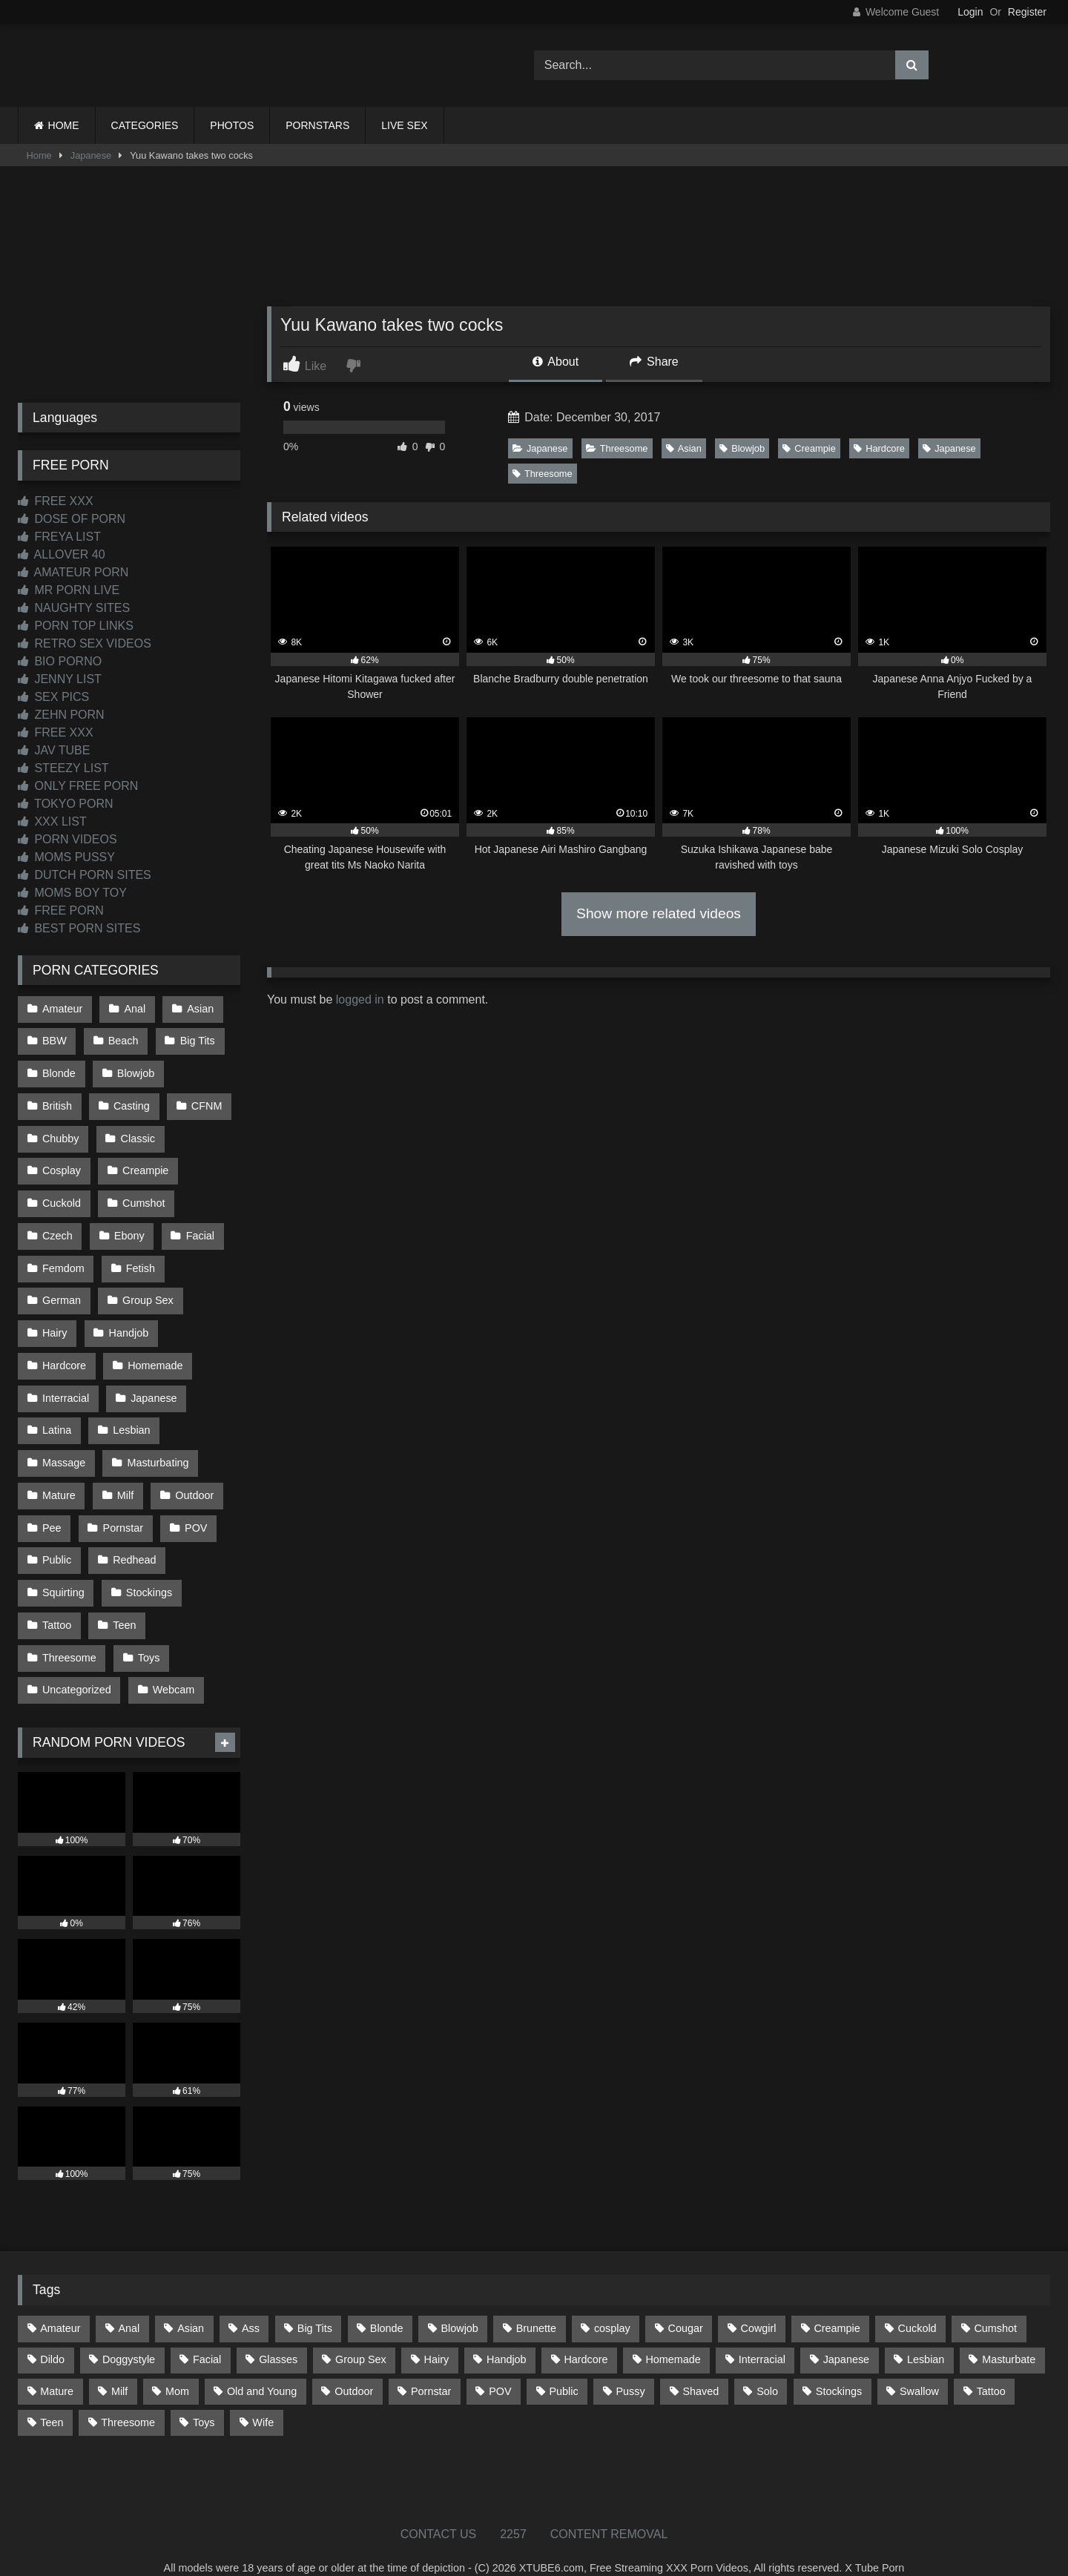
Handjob (128, 1322)
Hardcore (879, 448)
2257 (513, 2510)
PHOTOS (232, 125)
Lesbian (130, 1416)
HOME (63, 125)
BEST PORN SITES (79, 928)
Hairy (54, 1322)
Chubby (60, 1133)
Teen (123, 1604)
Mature (59, 1479)
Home (39, 155)
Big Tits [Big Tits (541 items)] (314, 2304)
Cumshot (143, 1196)
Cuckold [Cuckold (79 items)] (917, 2304)
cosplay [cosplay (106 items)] (612, 2304)
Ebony (128, 1227)
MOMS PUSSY (66, 857)
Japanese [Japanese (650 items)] (846, 2336)
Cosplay (61, 1165)
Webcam (173, 1667)
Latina (56, 1416)
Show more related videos (658, 913)
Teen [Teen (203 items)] (51, 2399)
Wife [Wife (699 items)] (263, 2399)
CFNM (205, 1102)
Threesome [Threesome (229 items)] (128, 2399)
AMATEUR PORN (73, 572)
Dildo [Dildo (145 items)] (52, 2336)
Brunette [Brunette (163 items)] (536, 2304)
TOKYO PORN (65, 803)
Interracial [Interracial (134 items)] (762, 2336)
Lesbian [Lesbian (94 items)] (925, 2336)
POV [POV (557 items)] (500, 2368)
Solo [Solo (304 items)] (767, 2368)
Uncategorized (76, 1667)
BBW (54, 1040)
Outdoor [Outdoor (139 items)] (353, 2368)
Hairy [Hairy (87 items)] (436, 2336)
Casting (131, 1102)
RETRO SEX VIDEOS (84, 643)
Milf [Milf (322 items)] (119, 2368)
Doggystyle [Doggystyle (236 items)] (128, 2336)
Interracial (65, 1385)
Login (970, 12)
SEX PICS (53, 697)
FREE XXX (55, 501)
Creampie (808, 448)
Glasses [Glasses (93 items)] (278, 2336)
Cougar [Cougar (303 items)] (685, 2304)
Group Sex (147, 1291)
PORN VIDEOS (67, 839)
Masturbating (157, 1447)
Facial (199, 1227)
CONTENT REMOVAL (609, 2510)
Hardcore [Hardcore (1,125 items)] (585, 2336)
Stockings (148, 1573)
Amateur (62, 1008)
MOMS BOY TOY (72, 892)
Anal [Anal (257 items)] (128, 2304)
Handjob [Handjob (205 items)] (507, 2336)
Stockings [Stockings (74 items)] (839, 2368)
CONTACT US (438, 2510)
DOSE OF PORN (71, 519)
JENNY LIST (60, 679)
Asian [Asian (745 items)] (190, 2304)
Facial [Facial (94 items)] (207, 2336)
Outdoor (193, 1479)
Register (1027, 12)
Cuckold (61, 1196)
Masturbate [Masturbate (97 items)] (1008, 2336)
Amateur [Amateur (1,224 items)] (60, 2304)
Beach (123, 1040)
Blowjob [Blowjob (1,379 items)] (459, 2304)
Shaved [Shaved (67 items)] (701, 2368)
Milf (124, 1479)
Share (654, 361)
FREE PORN (61, 910)
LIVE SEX (404, 125)
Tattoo (56, 1604)
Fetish (139, 1259)
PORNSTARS (317, 125)
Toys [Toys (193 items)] (204, 2399)
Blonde (59, 1071)
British (57, 1102)
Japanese (91, 155)
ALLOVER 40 (61, 554)
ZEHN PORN (61, 714)
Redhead (133, 1541)
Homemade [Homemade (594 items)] (672, 2336)
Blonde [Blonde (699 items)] (386, 2304)
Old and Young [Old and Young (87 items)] (262, 2368)
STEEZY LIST (63, 768)
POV (194, 1510)
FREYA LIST (59, 536)
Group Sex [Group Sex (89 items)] (360, 2336)
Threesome (617, 448)
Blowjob (742, 448)
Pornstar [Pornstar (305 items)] (431, 2368)
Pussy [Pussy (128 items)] (630, 2368)
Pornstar (122, 1510)
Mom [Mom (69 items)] (177, 2368)
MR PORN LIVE (68, 590)
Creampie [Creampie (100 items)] (837, 2304)
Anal (134, 1008)
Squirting (63, 1573)
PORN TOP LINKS (76, 625)
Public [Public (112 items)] (563, 2368)
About (555, 361)
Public (56, 1541)
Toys (148, 1635)
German (61, 1291)
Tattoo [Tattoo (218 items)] (991, 2368)
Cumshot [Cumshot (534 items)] (995, 2304)
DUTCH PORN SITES (84, 875)
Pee (52, 1510)
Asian (684, 448)
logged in (360, 999)
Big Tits (196, 1040)
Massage (63, 1447)
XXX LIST (52, 821)
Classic (137, 1133)
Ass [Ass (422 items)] (251, 2304)
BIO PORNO (60, 661)
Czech (57, 1227)
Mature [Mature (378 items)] (56, 2368)
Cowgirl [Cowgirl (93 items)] (759, 2304)
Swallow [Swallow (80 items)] (919, 2368)
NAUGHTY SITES (74, 608)
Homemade (154, 1354)
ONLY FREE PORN (78, 786)
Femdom (63, 1259)
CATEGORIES (145, 125)
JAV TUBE (54, 750)
